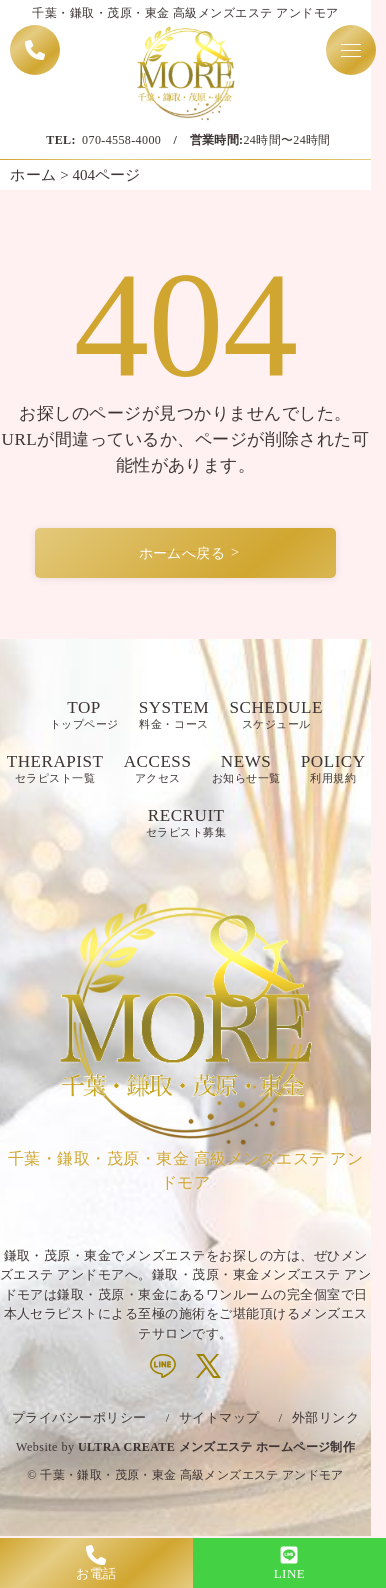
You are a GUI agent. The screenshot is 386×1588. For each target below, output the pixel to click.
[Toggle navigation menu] (351, 50)
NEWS (246, 770)
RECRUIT (186, 824)
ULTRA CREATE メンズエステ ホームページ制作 (216, 1447)
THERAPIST (55, 770)
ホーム (33, 175)
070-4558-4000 (121, 140)
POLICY (333, 770)
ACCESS (158, 770)
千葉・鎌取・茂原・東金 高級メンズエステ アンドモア (191, 1475)
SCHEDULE (275, 716)
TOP (84, 716)
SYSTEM (174, 716)
